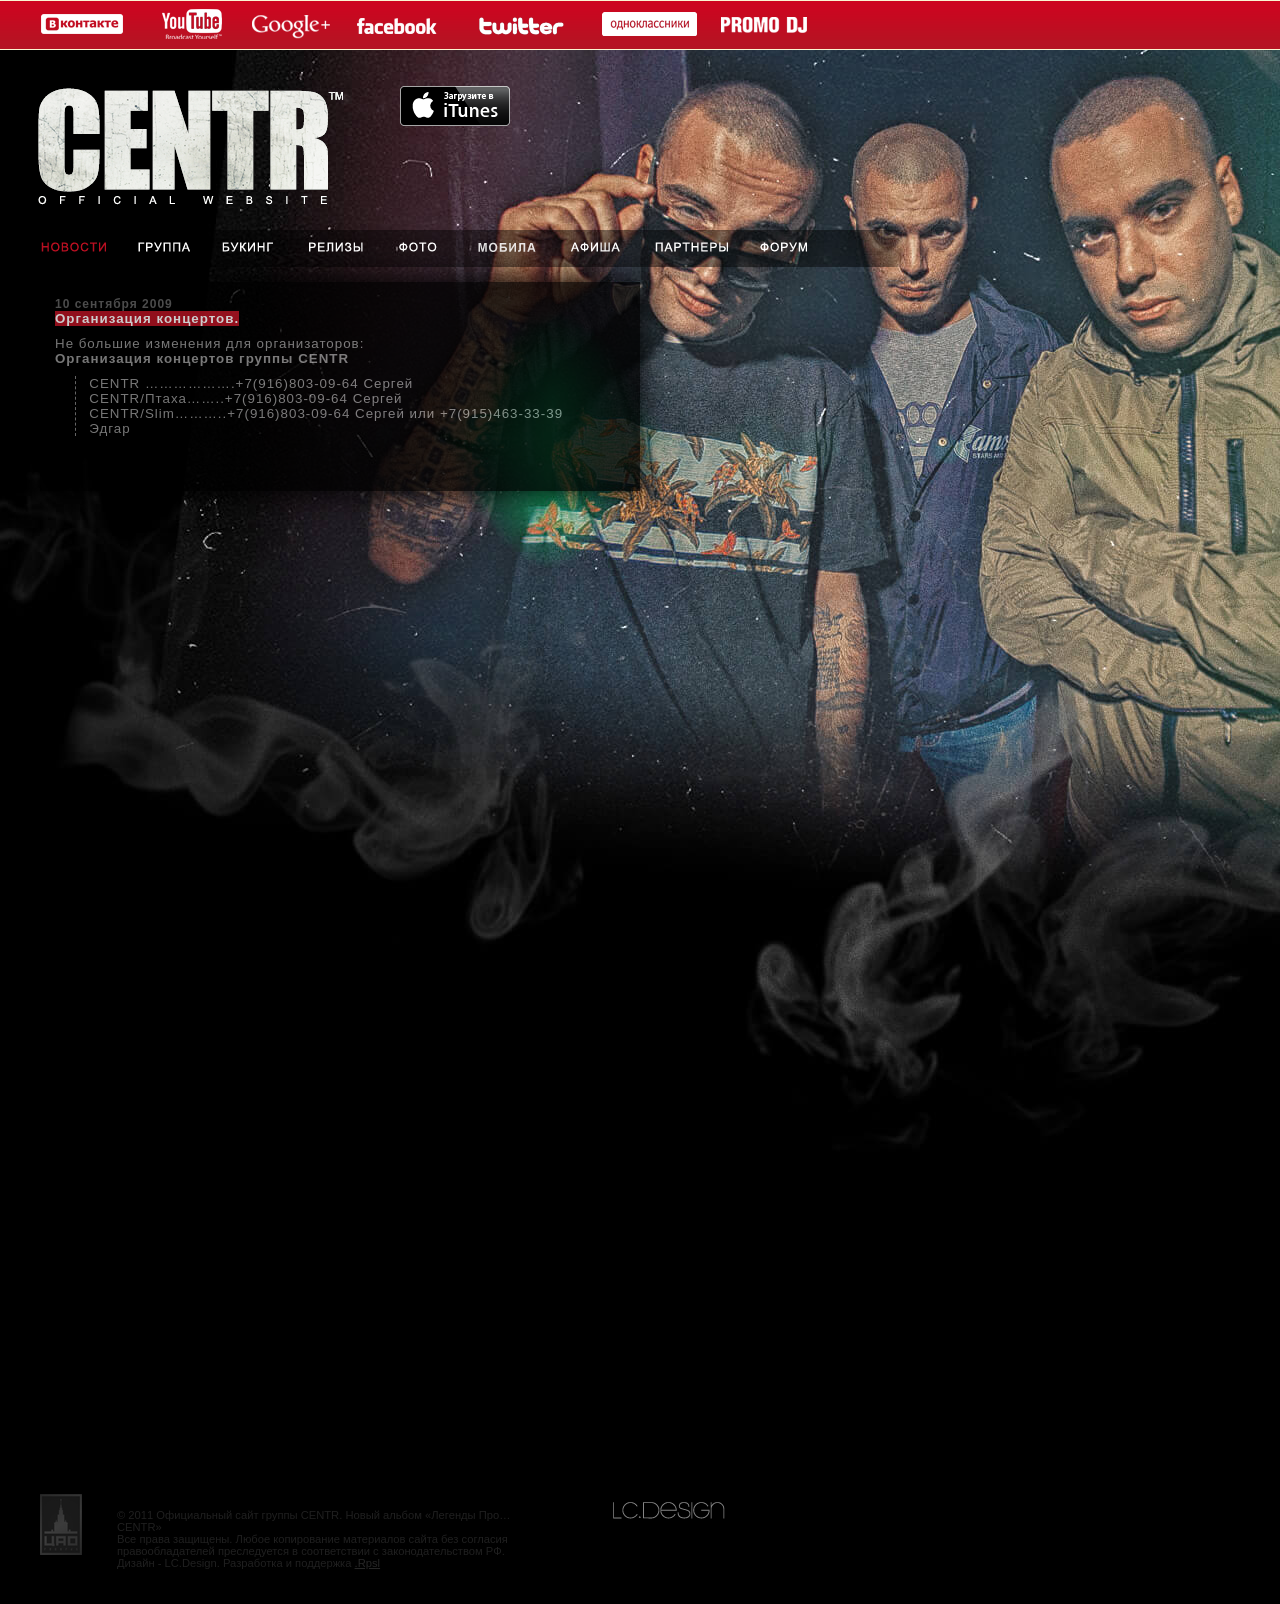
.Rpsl (368, 1563)
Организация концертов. (147, 318)
